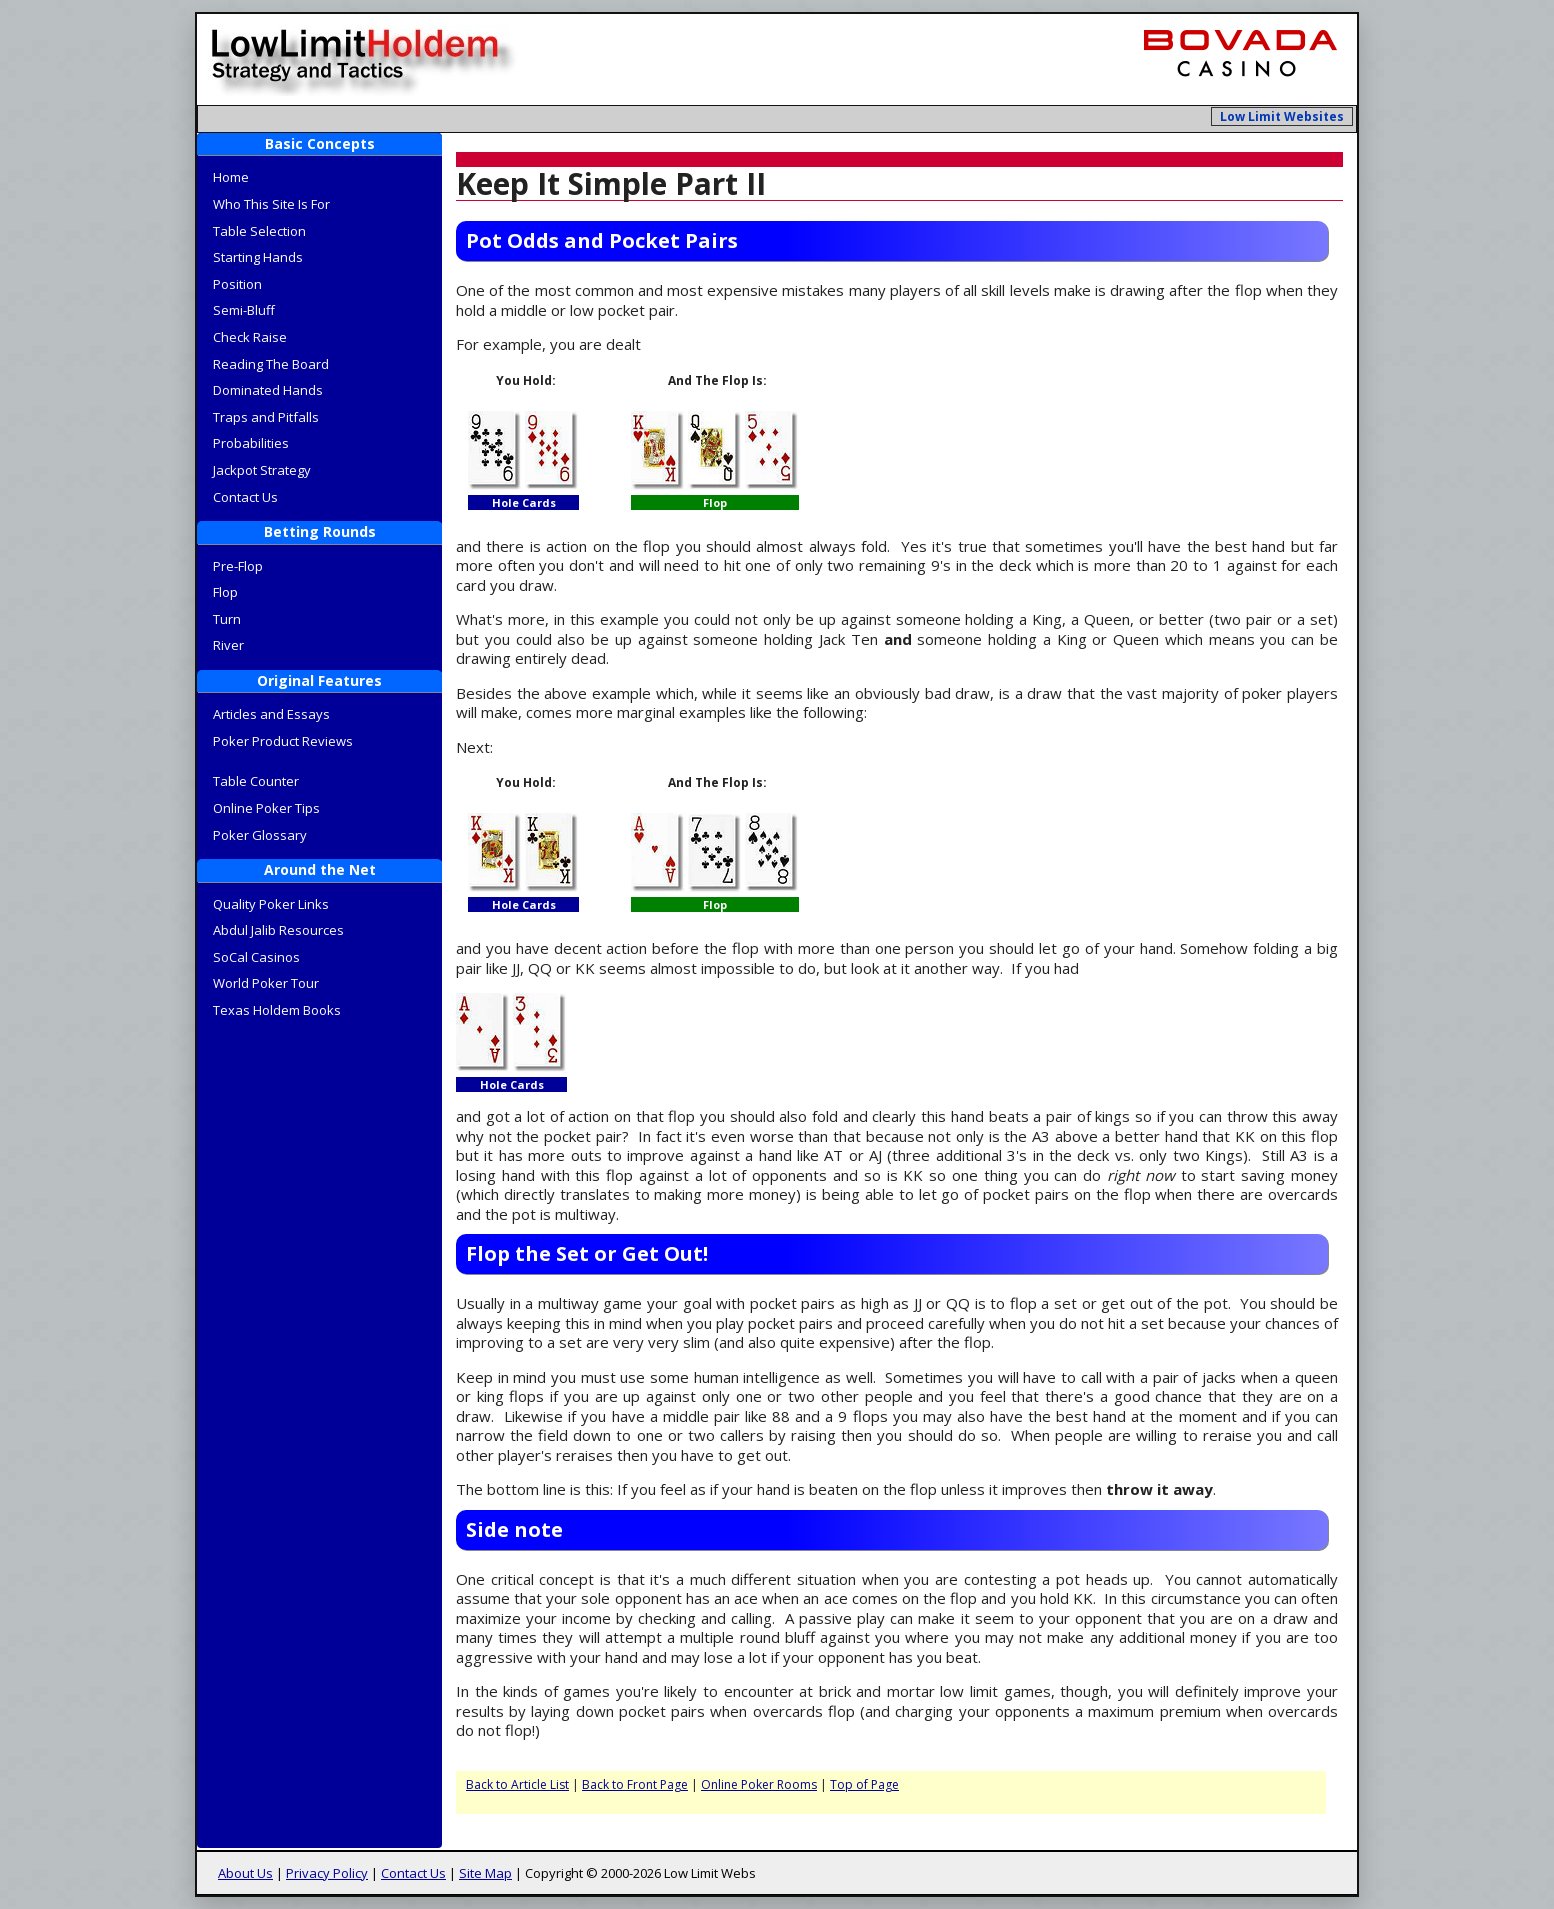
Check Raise (250, 337)
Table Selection (259, 231)
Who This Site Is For (271, 204)
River (228, 645)
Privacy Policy (327, 1873)
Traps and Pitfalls (266, 417)
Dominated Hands (268, 390)
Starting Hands (258, 257)
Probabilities (251, 443)
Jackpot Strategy (262, 470)
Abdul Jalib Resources (278, 930)
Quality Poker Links (271, 904)
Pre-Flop (238, 566)
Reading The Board (271, 364)
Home (231, 177)
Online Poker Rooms (759, 1784)
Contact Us (245, 497)
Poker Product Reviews (283, 741)
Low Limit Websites (1282, 116)
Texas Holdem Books (277, 1010)
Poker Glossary (260, 835)
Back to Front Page (635, 1784)
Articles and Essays (271, 714)
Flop (225, 592)
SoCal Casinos (256, 957)
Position (237, 284)
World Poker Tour (266, 983)
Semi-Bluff (244, 310)
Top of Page (864, 1784)
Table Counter (256, 781)
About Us (245, 1873)
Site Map (485, 1873)
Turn (227, 619)
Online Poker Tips (266, 808)
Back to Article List (517, 1784)
